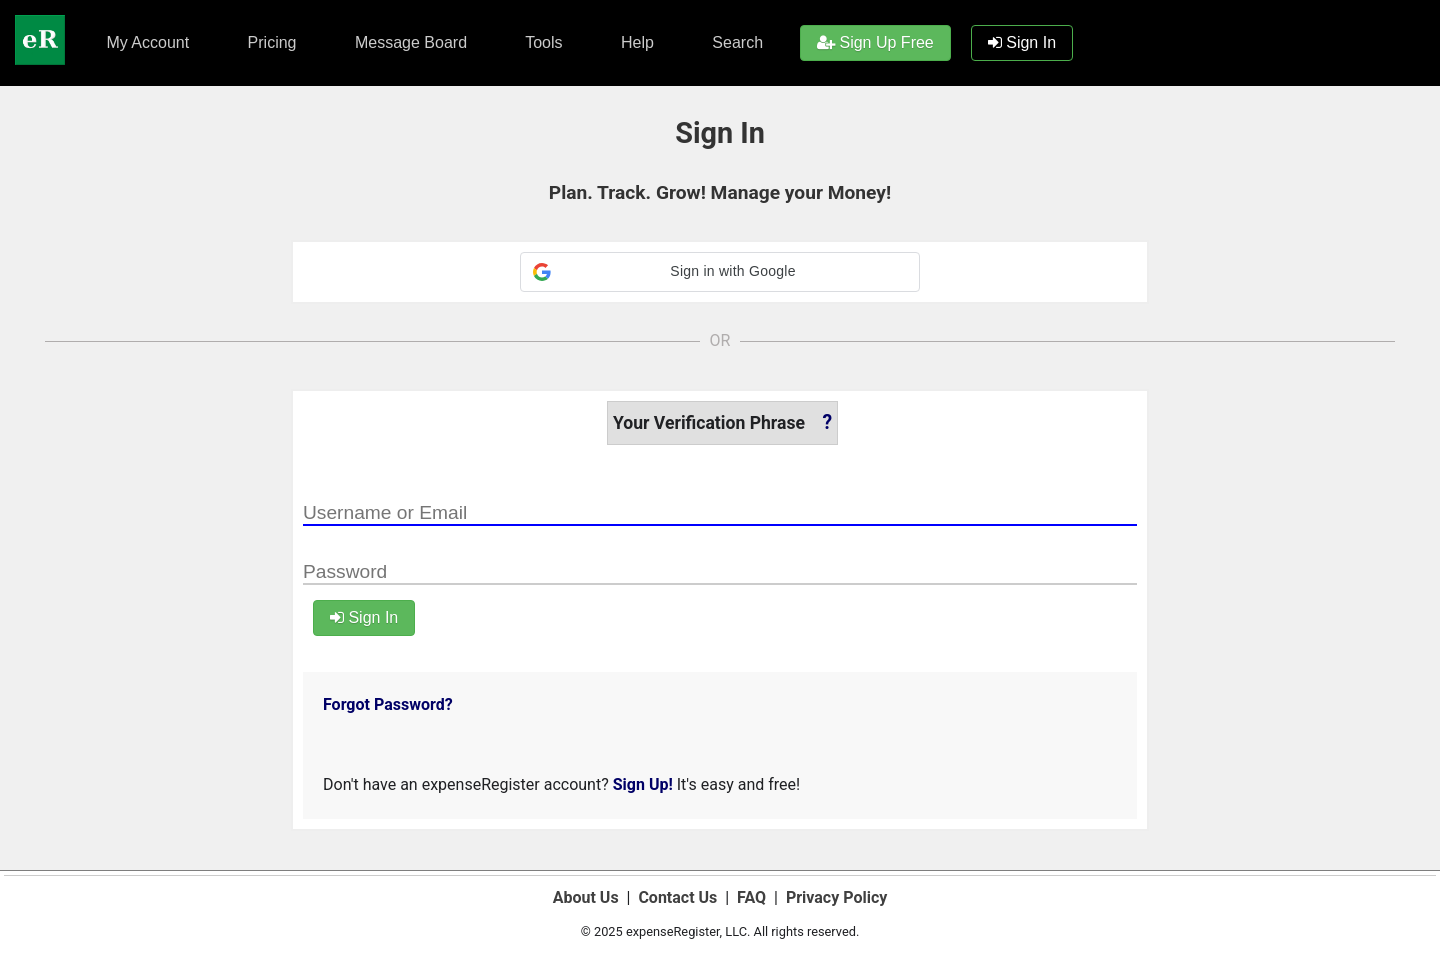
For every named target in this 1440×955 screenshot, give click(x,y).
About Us (586, 897)
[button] (720, 272)
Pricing (269, 42)
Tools (542, 42)
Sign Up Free (875, 42)
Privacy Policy (836, 897)
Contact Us (677, 897)
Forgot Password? (388, 704)
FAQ (751, 897)
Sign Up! (643, 784)
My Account (145, 42)
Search (735, 42)
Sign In (1022, 42)
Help (635, 42)
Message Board (409, 42)
